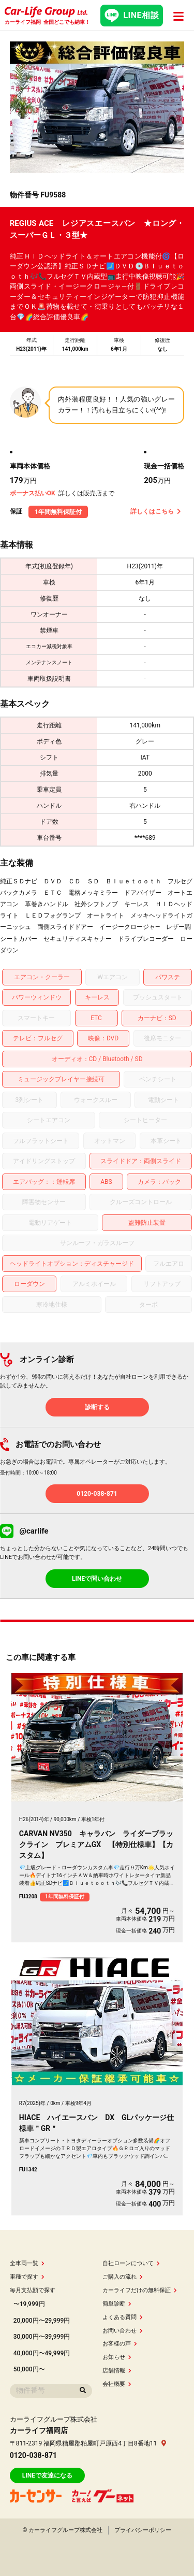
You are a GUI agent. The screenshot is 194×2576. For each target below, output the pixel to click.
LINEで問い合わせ (97, 1578)
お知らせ (117, 2357)
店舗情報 (117, 2370)
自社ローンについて (131, 2263)
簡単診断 (117, 2303)
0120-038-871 (97, 1493)
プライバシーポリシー (142, 2530)
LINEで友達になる (47, 2475)
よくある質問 (122, 2317)
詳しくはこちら (155, 511)
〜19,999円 (29, 2304)
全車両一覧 (27, 2263)
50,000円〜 (29, 2369)
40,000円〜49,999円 (41, 2353)
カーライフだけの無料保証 (139, 2290)
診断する (97, 1407)
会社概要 (117, 2384)
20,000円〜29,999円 (41, 2320)
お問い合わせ (122, 2330)
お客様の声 (120, 2343)
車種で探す (27, 2276)
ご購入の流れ (122, 2276)
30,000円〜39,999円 (41, 2336)
